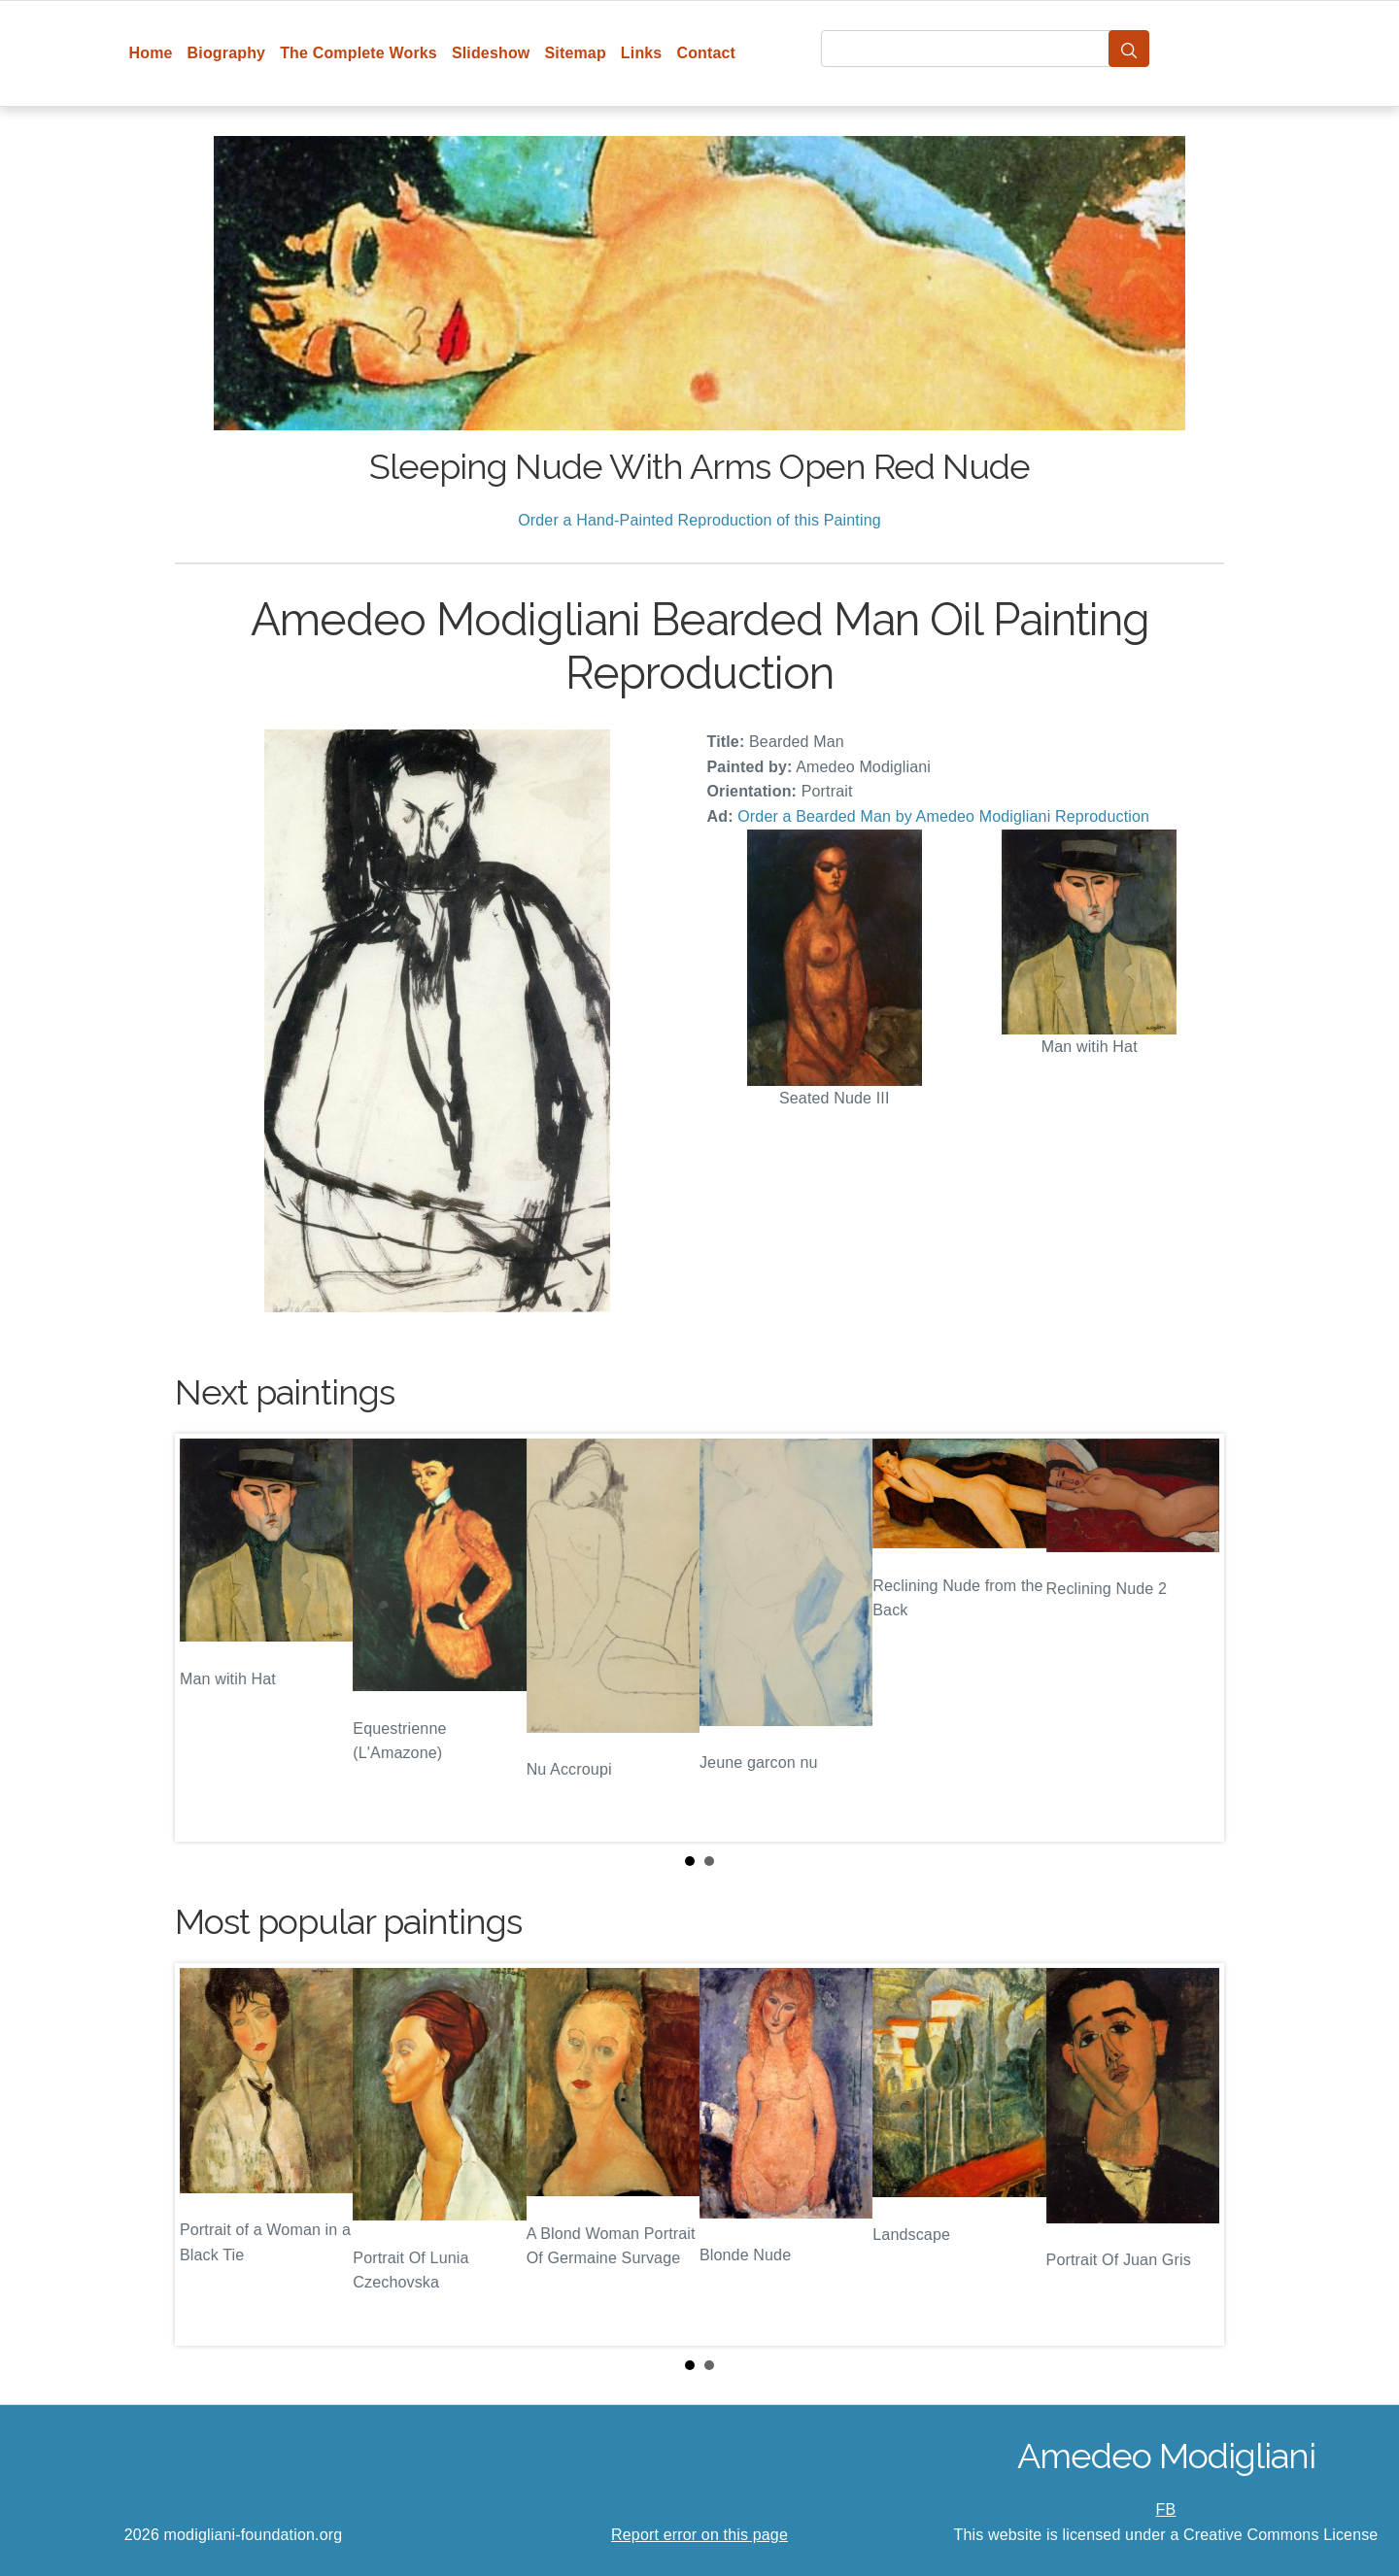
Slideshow (491, 53)
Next (1194, 1637)
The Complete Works (358, 53)
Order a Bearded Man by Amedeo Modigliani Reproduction (943, 816)
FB (1166, 2509)
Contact (705, 53)
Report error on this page (699, 2534)
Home (151, 53)
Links (642, 53)
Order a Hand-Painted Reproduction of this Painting (699, 520)
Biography (227, 53)
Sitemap (574, 53)
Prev (205, 1637)
